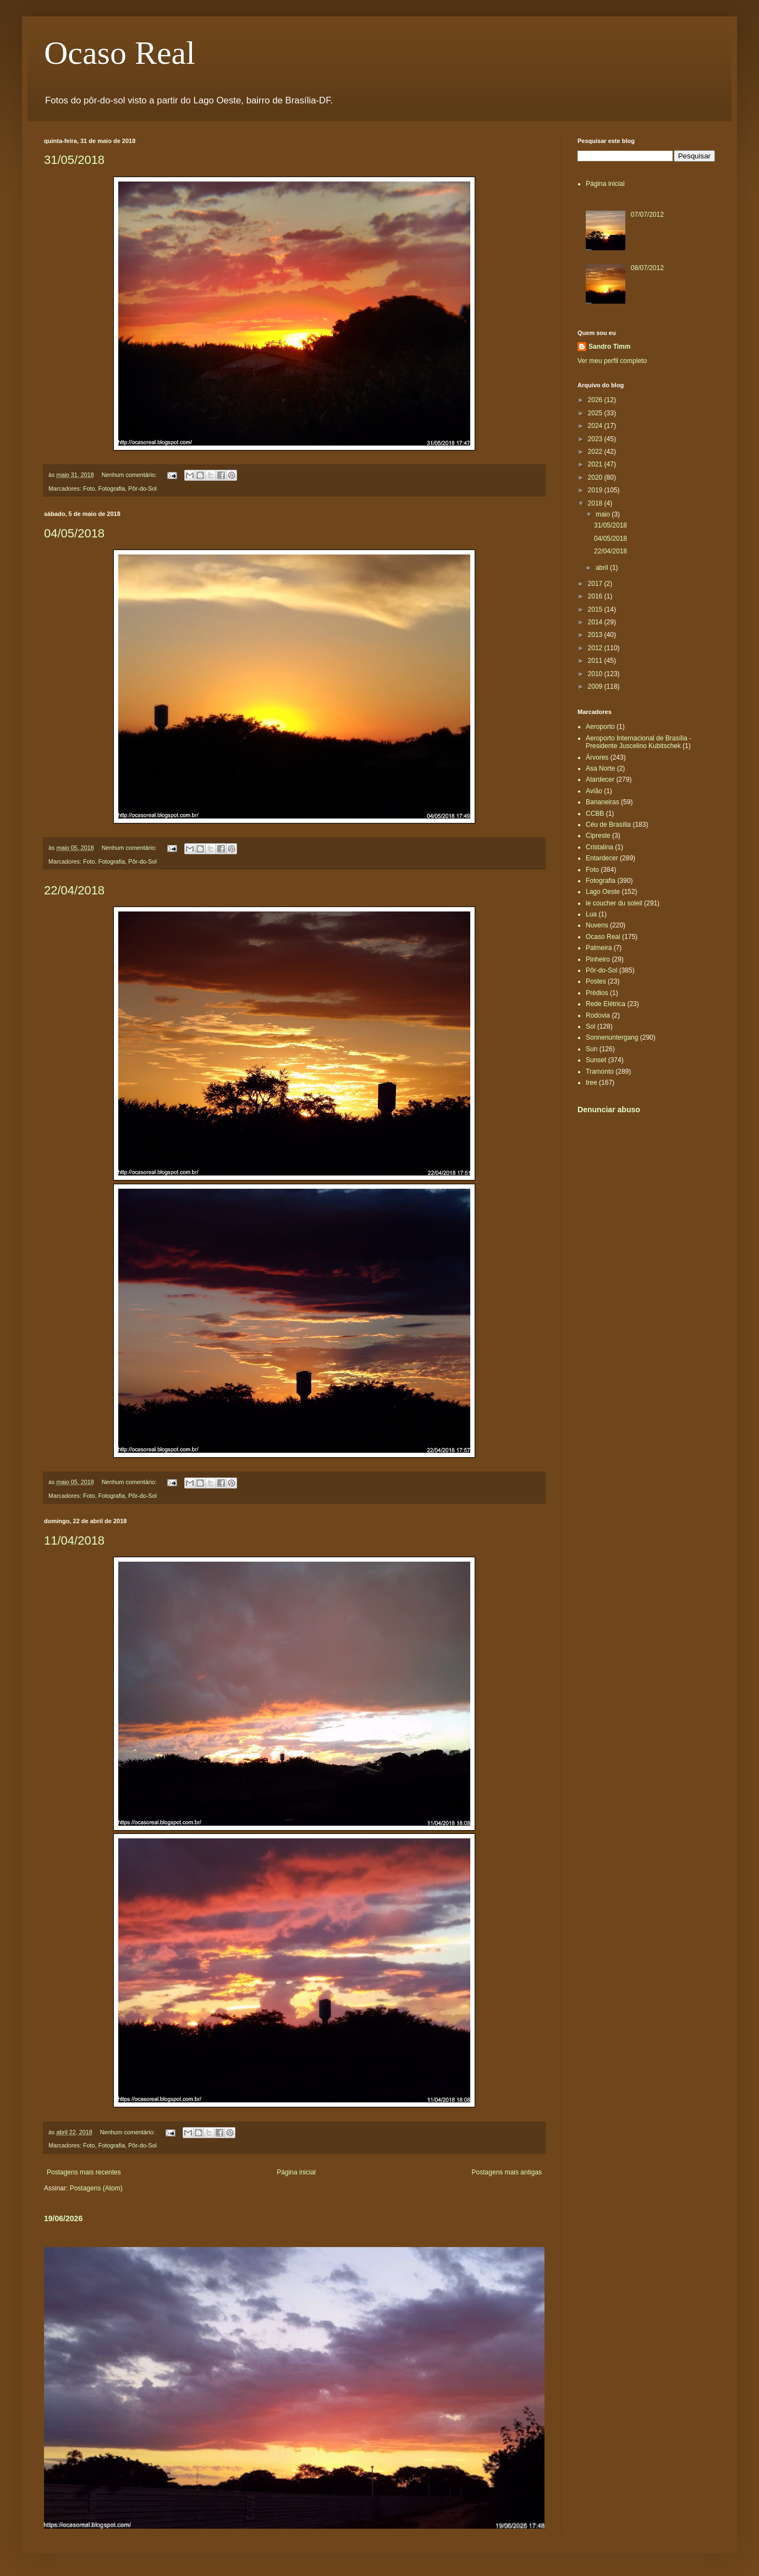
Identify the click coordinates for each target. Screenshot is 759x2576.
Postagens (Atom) (96, 2188)
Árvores (597, 757)
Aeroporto (600, 726)
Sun (591, 1049)
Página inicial (296, 2172)
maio (604, 514)
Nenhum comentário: (130, 474)
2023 (596, 439)
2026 (596, 400)
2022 (596, 451)
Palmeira (599, 948)
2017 (596, 583)
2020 (596, 477)
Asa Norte (600, 768)
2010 (596, 674)
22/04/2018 (74, 890)
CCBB (595, 813)
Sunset (596, 1060)
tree (591, 1082)
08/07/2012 (647, 268)
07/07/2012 (647, 214)
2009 (596, 686)
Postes (596, 981)
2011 (596, 660)
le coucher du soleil (614, 903)
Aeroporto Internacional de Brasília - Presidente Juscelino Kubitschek (638, 742)
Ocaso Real (119, 53)
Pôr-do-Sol (142, 488)
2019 (596, 490)
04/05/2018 (74, 533)
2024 (596, 426)
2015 (596, 609)
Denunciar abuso (609, 1109)
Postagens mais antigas (507, 2172)
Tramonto (600, 1071)
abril (603, 568)
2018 (596, 503)
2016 (596, 596)
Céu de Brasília (608, 824)
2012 (596, 648)
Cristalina (599, 847)
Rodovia (598, 1015)
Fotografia (111, 488)
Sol (590, 1026)
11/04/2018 (74, 1540)
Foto (89, 488)
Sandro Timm (609, 346)
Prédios (597, 993)
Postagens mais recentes (84, 2172)
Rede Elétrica (605, 1004)
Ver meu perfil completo (612, 361)
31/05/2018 (74, 160)
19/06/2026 (63, 2218)
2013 (596, 635)
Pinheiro (598, 959)
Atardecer (600, 779)
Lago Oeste (603, 892)
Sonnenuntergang (612, 1037)
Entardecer (602, 858)
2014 (596, 622)
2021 (596, 464)
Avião (594, 791)
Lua (591, 914)
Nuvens (597, 925)
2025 (596, 413)
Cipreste (598, 835)
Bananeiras (602, 802)
